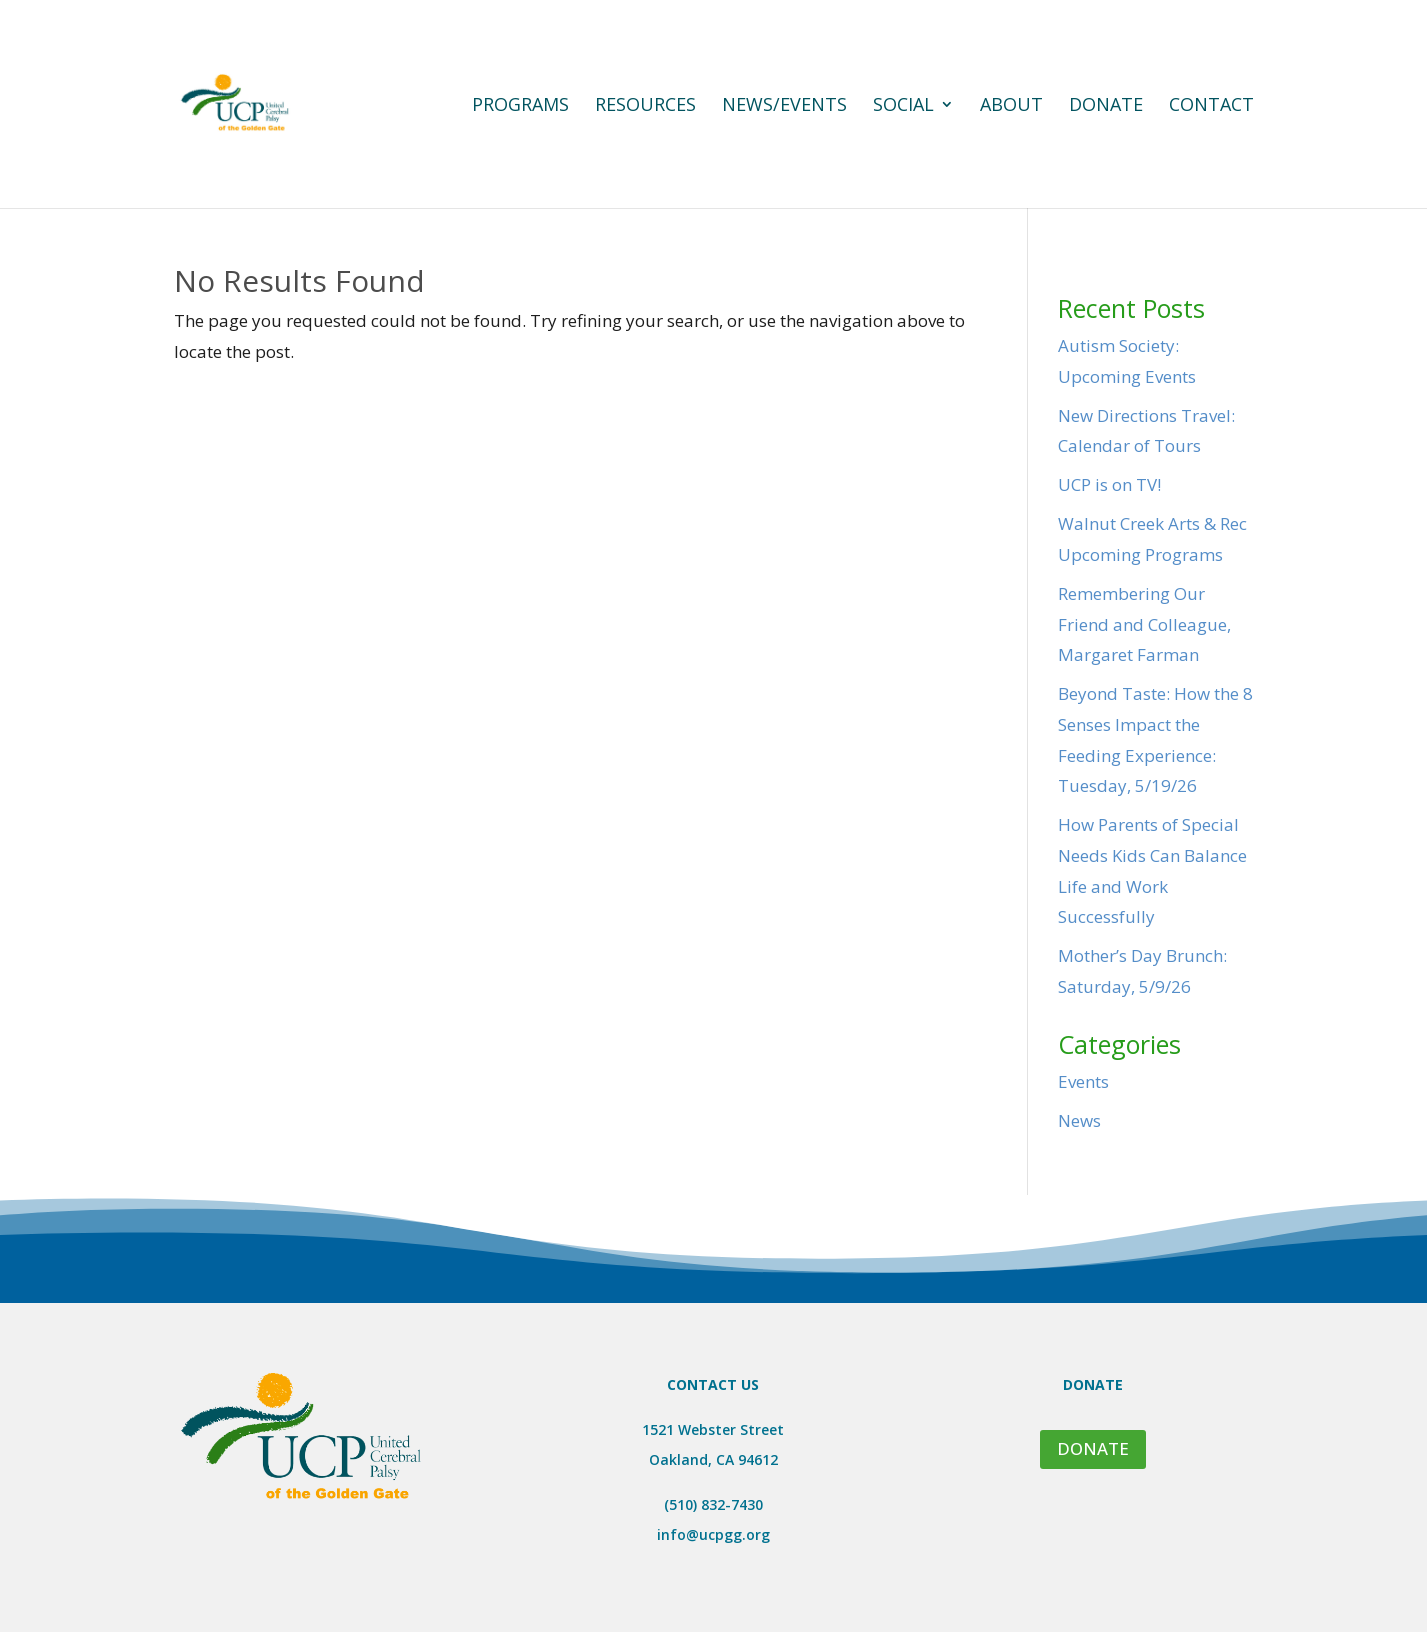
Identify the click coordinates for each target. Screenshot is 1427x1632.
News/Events (784, 106)
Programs (520, 106)
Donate (1106, 106)
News (1079, 1120)
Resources (645, 106)
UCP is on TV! (1109, 484)
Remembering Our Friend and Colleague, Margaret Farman (1144, 624)
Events (1083, 1081)
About (1011, 106)
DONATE (1093, 1448)
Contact (1211, 106)
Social (903, 106)
